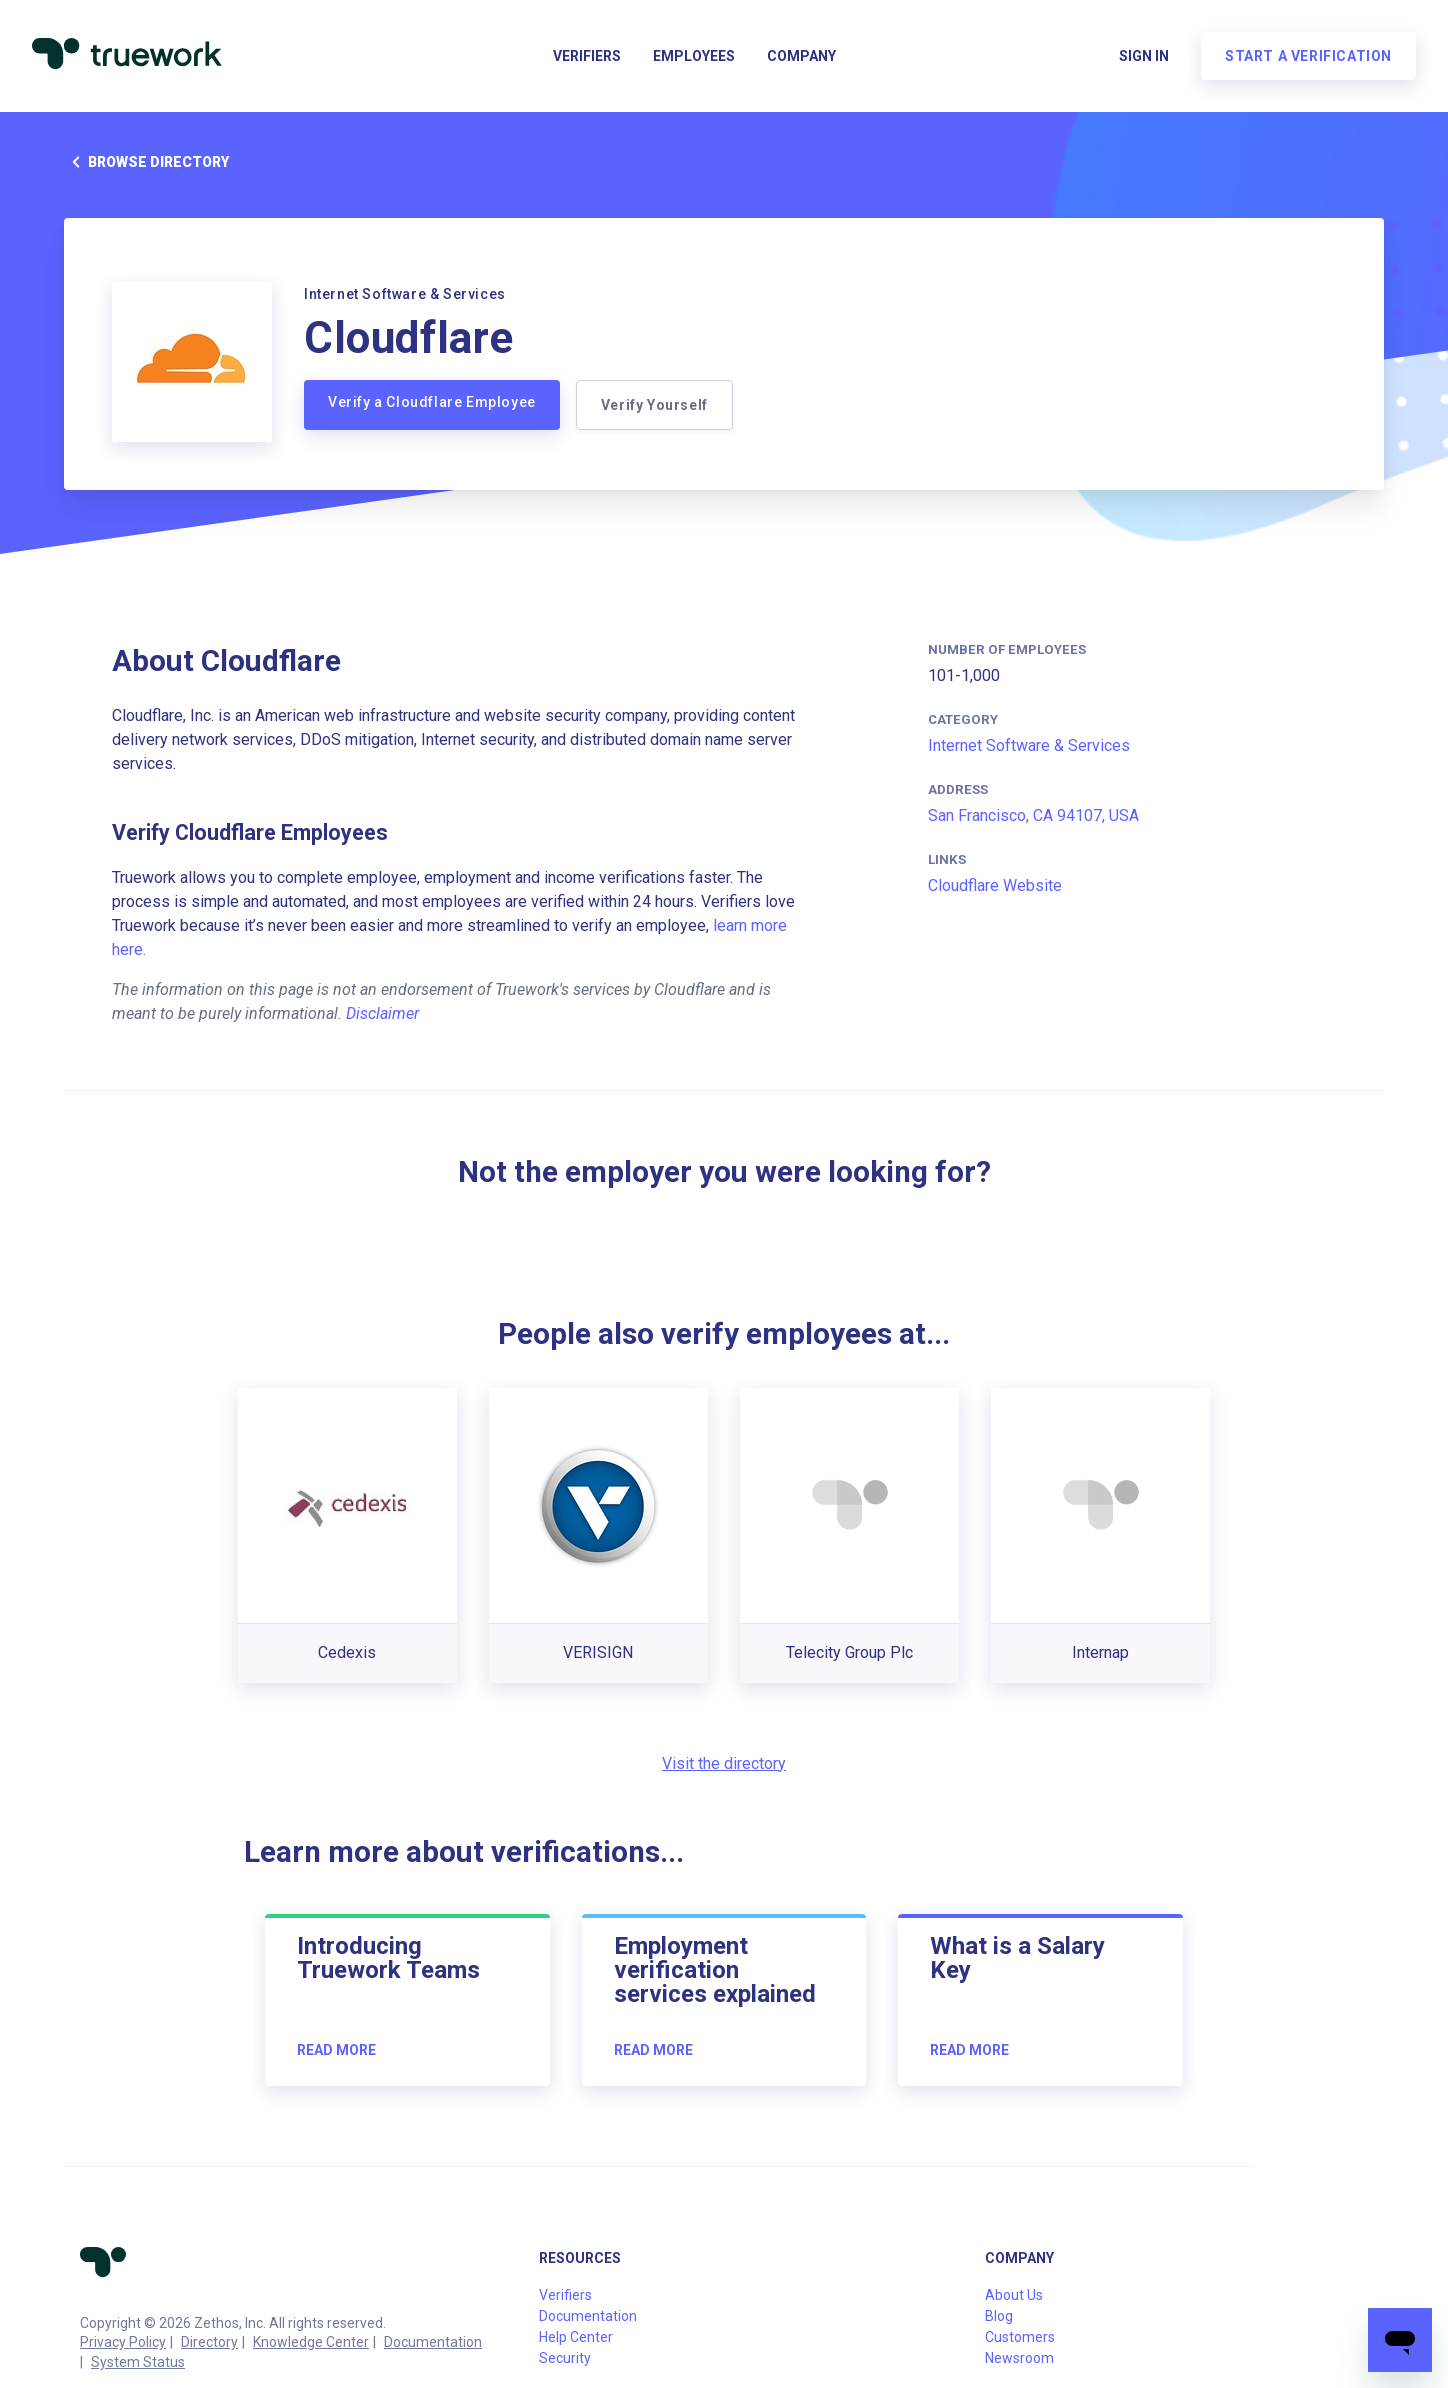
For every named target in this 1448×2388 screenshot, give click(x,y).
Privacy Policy (123, 2342)
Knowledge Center (311, 2342)
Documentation (433, 2342)
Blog (999, 2316)
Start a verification (1308, 56)
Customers (1020, 2337)
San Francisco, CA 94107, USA (1033, 815)
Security (565, 2358)
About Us (1014, 2295)
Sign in (1144, 56)
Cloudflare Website (995, 885)
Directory (209, 2342)
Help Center (576, 2337)
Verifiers (587, 56)
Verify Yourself (654, 405)
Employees (694, 56)
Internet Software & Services (1029, 745)
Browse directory (146, 162)
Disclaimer (382, 1013)
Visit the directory (724, 1763)
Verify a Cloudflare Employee (432, 402)
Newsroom (1019, 2358)
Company (801, 56)
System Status (138, 2362)
